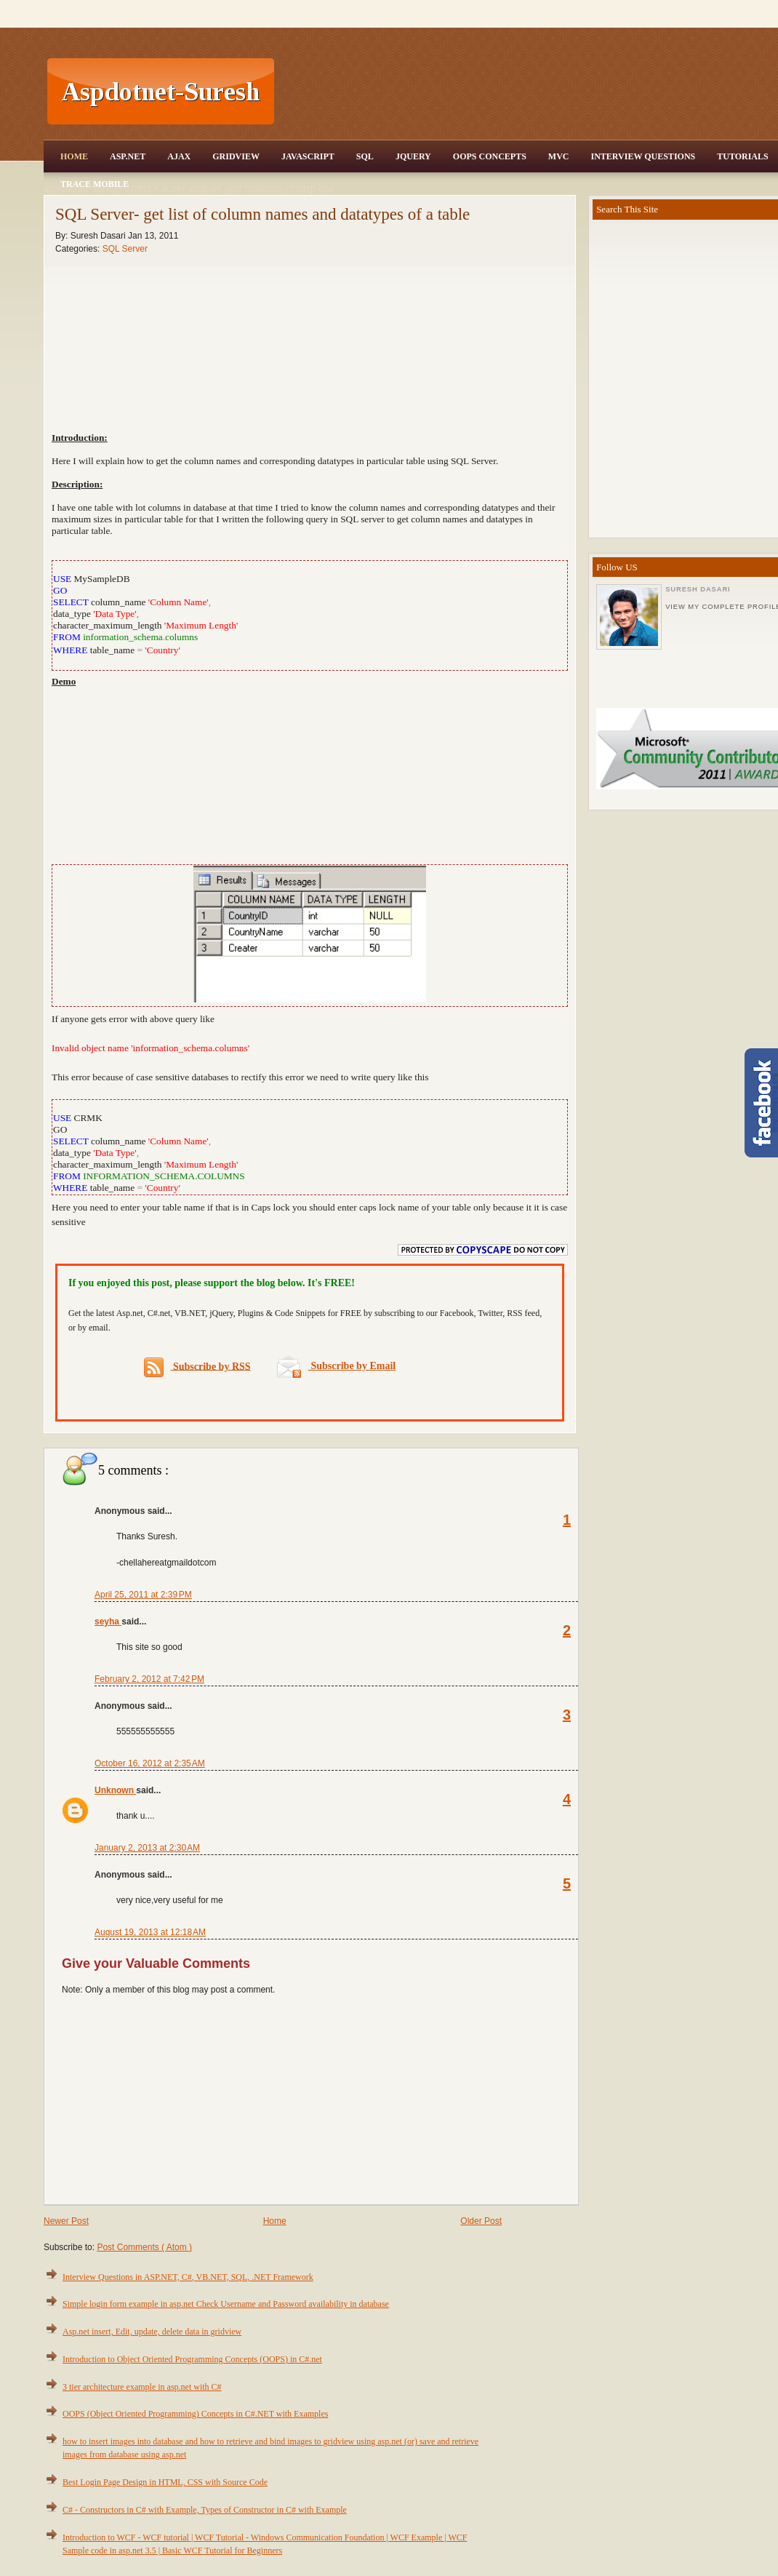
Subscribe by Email (336, 1365)
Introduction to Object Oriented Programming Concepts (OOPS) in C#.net (192, 2359)
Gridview (236, 156)
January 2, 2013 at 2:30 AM (147, 1848)
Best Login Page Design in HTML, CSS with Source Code (165, 2482)
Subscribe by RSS (197, 1367)
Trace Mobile (94, 184)
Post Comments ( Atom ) (144, 2247)
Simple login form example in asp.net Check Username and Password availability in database (226, 2304)
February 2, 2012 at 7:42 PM (149, 1679)
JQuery (413, 156)
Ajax (179, 156)
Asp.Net (127, 156)
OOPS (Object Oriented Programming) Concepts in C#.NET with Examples (195, 2414)
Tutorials (742, 156)
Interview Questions (642, 156)
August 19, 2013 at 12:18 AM (150, 1932)
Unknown (115, 1790)
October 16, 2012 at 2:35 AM (150, 1763)
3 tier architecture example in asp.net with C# (142, 2387)
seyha (108, 1621)
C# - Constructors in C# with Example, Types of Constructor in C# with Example (205, 2510)
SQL (365, 156)
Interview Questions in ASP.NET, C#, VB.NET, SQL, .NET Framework (188, 2277)
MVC (558, 156)
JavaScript (307, 156)
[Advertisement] (310, 775)
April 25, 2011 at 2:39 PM (143, 1595)
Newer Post (66, 2221)
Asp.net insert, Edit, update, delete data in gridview (152, 2331)
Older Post (481, 2221)
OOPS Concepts (489, 156)
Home (74, 156)
